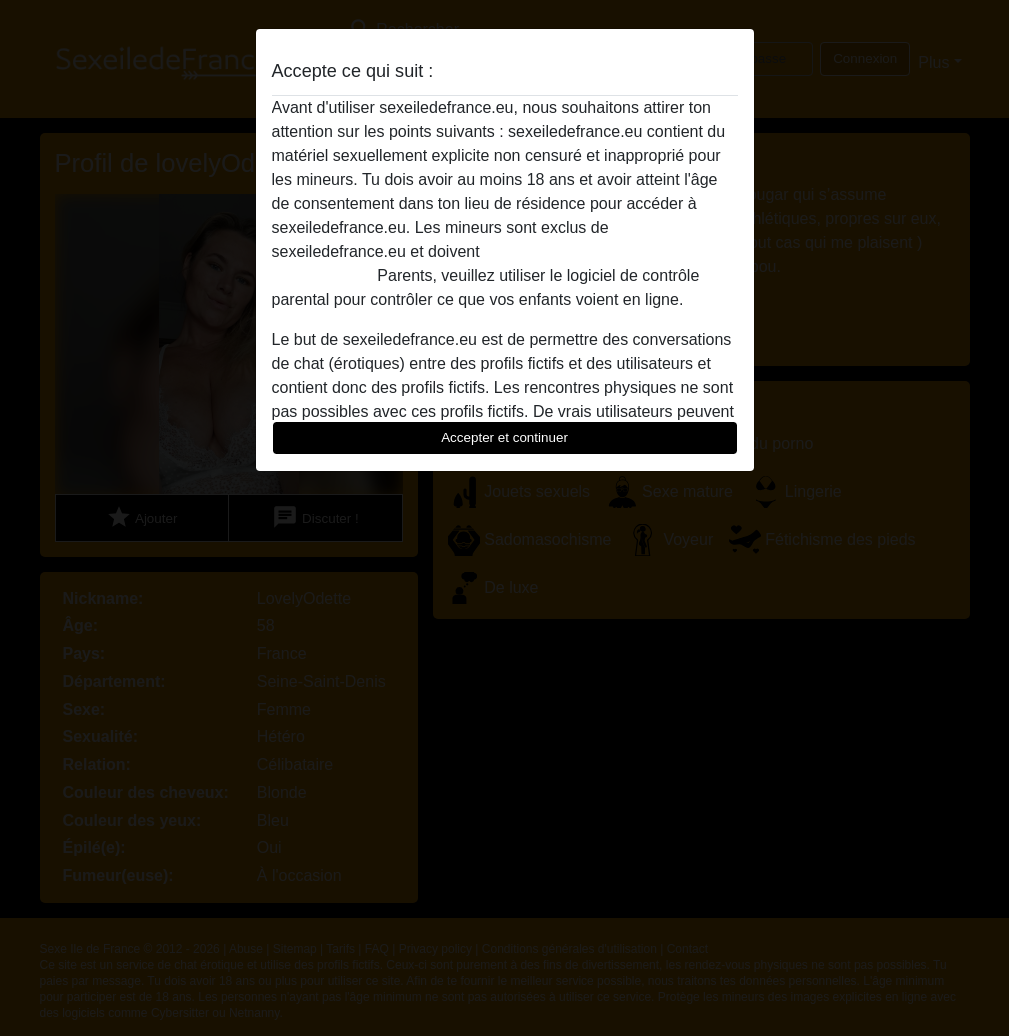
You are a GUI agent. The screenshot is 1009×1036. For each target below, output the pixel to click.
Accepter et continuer (504, 437)
